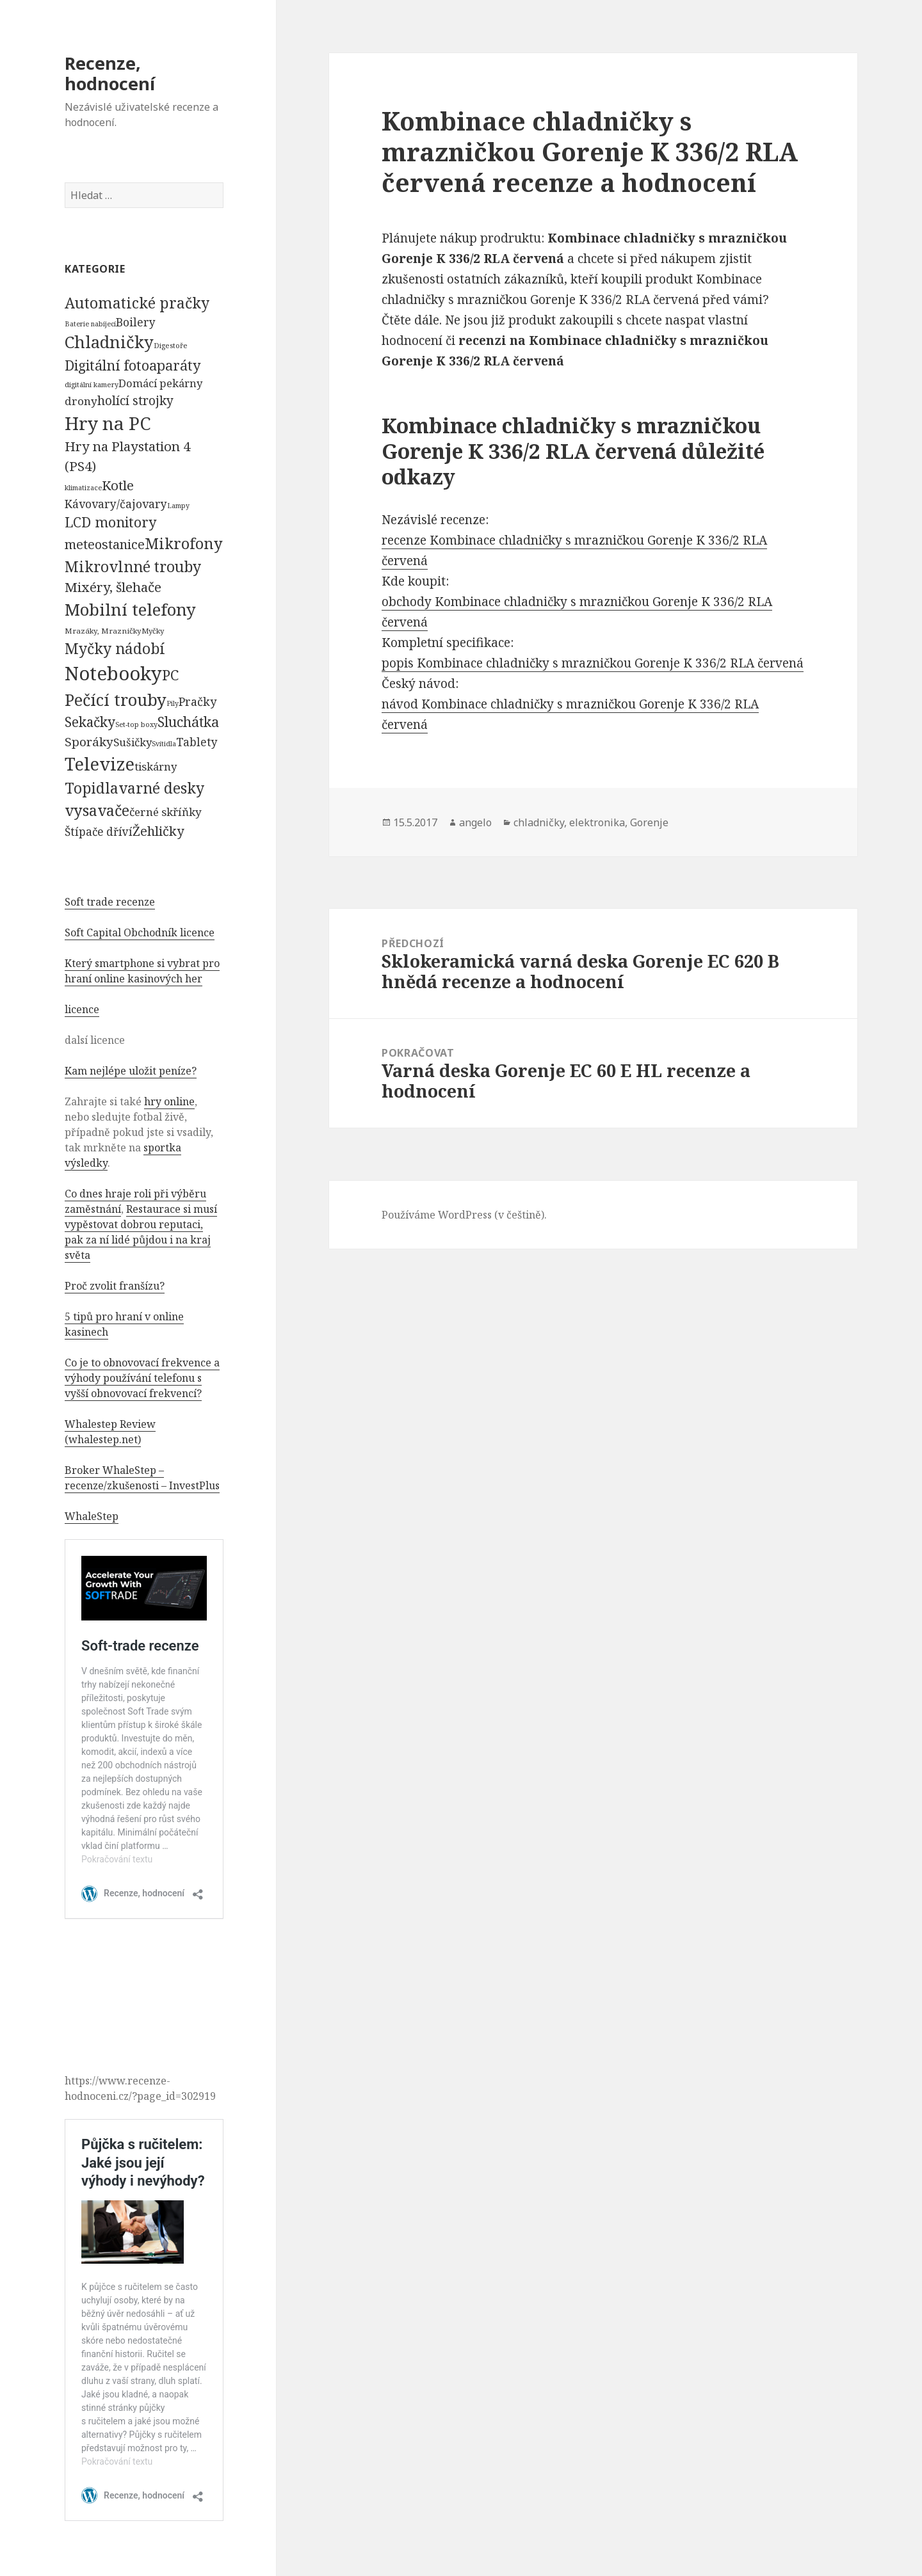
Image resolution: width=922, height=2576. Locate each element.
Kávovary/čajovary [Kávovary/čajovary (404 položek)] (116, 503)
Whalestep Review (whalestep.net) (110, 1431)
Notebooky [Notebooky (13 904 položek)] (113, 673)
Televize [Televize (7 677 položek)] (99, 764)
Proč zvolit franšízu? (115, 1286)
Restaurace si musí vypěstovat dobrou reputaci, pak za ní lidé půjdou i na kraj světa (141, 1232)
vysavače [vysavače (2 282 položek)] (97, 810)
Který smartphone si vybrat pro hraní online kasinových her (142, 971)
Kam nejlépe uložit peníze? (131, 1071)
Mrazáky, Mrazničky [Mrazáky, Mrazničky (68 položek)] (103, 631)
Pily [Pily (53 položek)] (172, 703)
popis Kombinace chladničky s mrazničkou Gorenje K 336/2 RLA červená (593, 663)
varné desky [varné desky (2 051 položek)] (161, 788)
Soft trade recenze (110, 902)
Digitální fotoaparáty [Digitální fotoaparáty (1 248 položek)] (132, 365)
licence (82, 1009)
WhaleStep (91, 1516)
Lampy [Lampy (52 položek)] (178, 505)
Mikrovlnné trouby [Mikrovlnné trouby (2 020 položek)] (133, 566)
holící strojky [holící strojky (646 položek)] (135, 400)
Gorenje (649, 822)
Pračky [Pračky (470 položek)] (197, 701)
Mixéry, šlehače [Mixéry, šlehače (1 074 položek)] (113, 587)
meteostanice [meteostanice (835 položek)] (105, 544)
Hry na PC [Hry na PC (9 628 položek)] (107, 423)
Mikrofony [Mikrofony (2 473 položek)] (184, 543)
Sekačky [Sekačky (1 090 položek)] (90, 722)
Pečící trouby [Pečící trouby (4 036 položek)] (115, 699)
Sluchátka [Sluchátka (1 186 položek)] (188, 721)
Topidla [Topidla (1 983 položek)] (91, 788)
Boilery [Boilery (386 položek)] (136, 322)
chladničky (539, 822)
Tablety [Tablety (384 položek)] (197, 741)
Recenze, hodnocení (110, 73)
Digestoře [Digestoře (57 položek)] (171, 345)
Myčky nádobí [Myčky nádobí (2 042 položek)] (115, 648)
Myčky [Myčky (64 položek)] (153, 631)
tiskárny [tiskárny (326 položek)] (155, 766)
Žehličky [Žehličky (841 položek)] (158, 831)
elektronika (597, 822)
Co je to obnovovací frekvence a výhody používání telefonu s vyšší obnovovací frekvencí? (142, 1378)
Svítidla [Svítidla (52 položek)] (164, 743)
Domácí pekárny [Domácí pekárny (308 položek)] (160, 383)
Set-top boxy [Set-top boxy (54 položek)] (136, 724)
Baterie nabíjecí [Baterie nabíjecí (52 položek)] (90, 323)
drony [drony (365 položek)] (81, 401)
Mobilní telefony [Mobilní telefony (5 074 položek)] (130, 609)
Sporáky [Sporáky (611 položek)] (89, 741)
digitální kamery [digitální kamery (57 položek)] (91, 384)
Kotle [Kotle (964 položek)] (118, 485)
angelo (475, 822)
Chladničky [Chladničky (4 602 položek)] (109, 342)
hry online (169, 1101)
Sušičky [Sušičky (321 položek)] (132, 742)
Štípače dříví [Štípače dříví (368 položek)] (99, 831)
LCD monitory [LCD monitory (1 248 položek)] (110, 522)
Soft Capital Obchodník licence (139, 932)
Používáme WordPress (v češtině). (464, 1215)
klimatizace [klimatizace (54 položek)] (83, 487)
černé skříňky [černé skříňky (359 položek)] (165, 811)
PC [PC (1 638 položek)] (170, 674)
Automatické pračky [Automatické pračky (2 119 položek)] (137, 302)
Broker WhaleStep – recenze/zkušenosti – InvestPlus (142, 1477)
